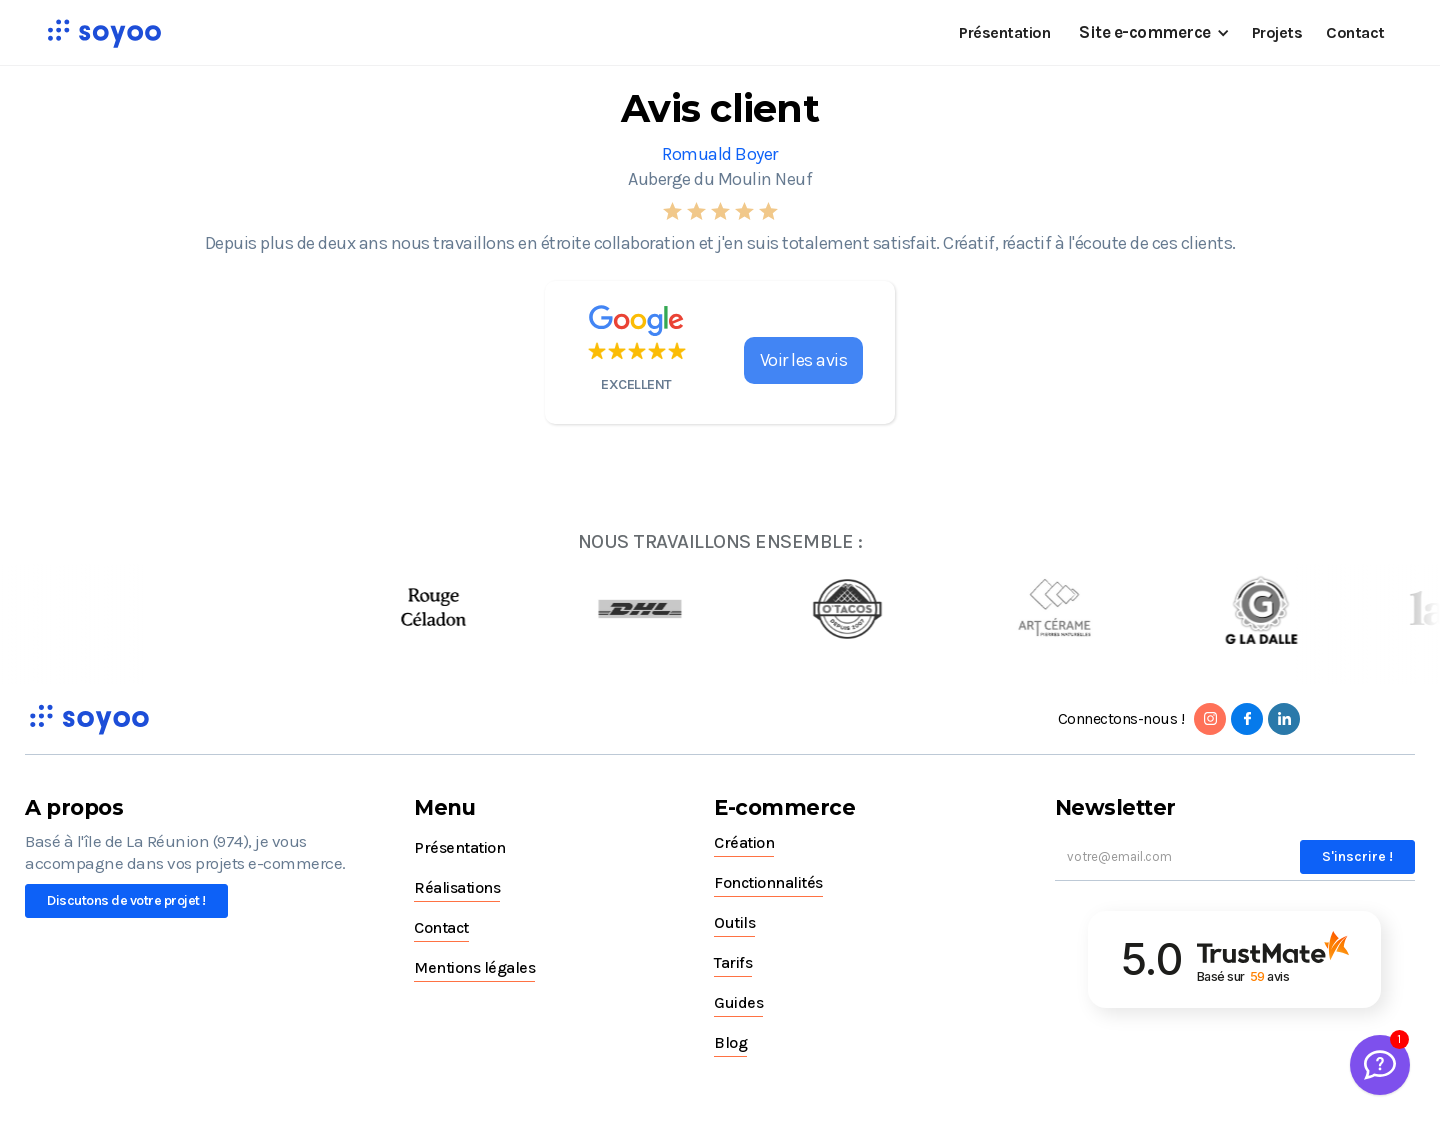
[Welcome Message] (1380, 1065)
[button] (1151, 32)
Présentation (1004, 32)
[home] (104, 33)
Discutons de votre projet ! (126, 900)
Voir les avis (804, 360)
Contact (1355, 32)
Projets (1277, 32)
